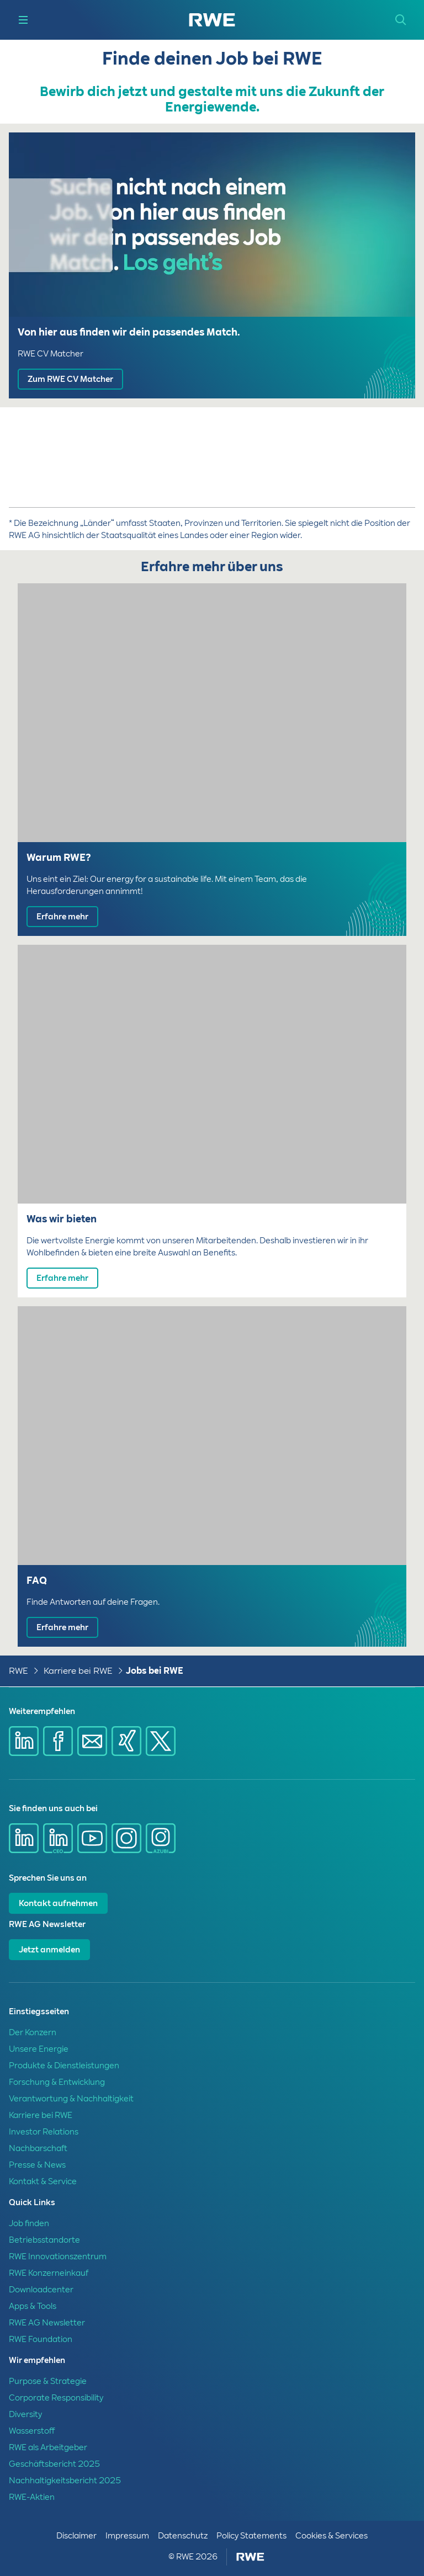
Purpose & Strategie (48, 2381)
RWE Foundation (40, 2339)
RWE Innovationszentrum (58, 2256)
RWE (18, 1670)
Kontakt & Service (43, 2181)
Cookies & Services (331, 2536)
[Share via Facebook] (58, 1741)
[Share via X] (161, 1741)
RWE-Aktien (32, 2497)
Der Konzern (32, 2032)
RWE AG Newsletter (47, 2323)
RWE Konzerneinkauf (48, 2273)
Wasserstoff (32, 2431)
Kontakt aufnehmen (58, 1903)
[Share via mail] (92, 1741)
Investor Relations (43, 2132)
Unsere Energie (38, 2049)
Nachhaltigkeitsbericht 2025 (65, 2480)
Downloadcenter (41, 2290)
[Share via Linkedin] (24, 1741)
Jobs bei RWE (154, 1670)
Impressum (127, 2536)
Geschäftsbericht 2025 (54, 2464)
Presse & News (37, 2165)
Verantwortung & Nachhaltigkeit (71, 2099)
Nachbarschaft (38, 2148)
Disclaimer (76, 2536)
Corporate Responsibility (56, 2398)
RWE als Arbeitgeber (48, 2447)
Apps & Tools (32, 2306)
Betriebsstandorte (44, 2240)
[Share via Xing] (126, 1741)
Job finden (29, 2223)
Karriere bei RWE (78, 1670)
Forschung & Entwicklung (57, 2082)
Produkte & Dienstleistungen (64, 2066)
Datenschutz (183, 2536)
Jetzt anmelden (49, 1950)
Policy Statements (251, 2536)
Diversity (25, 2414)
